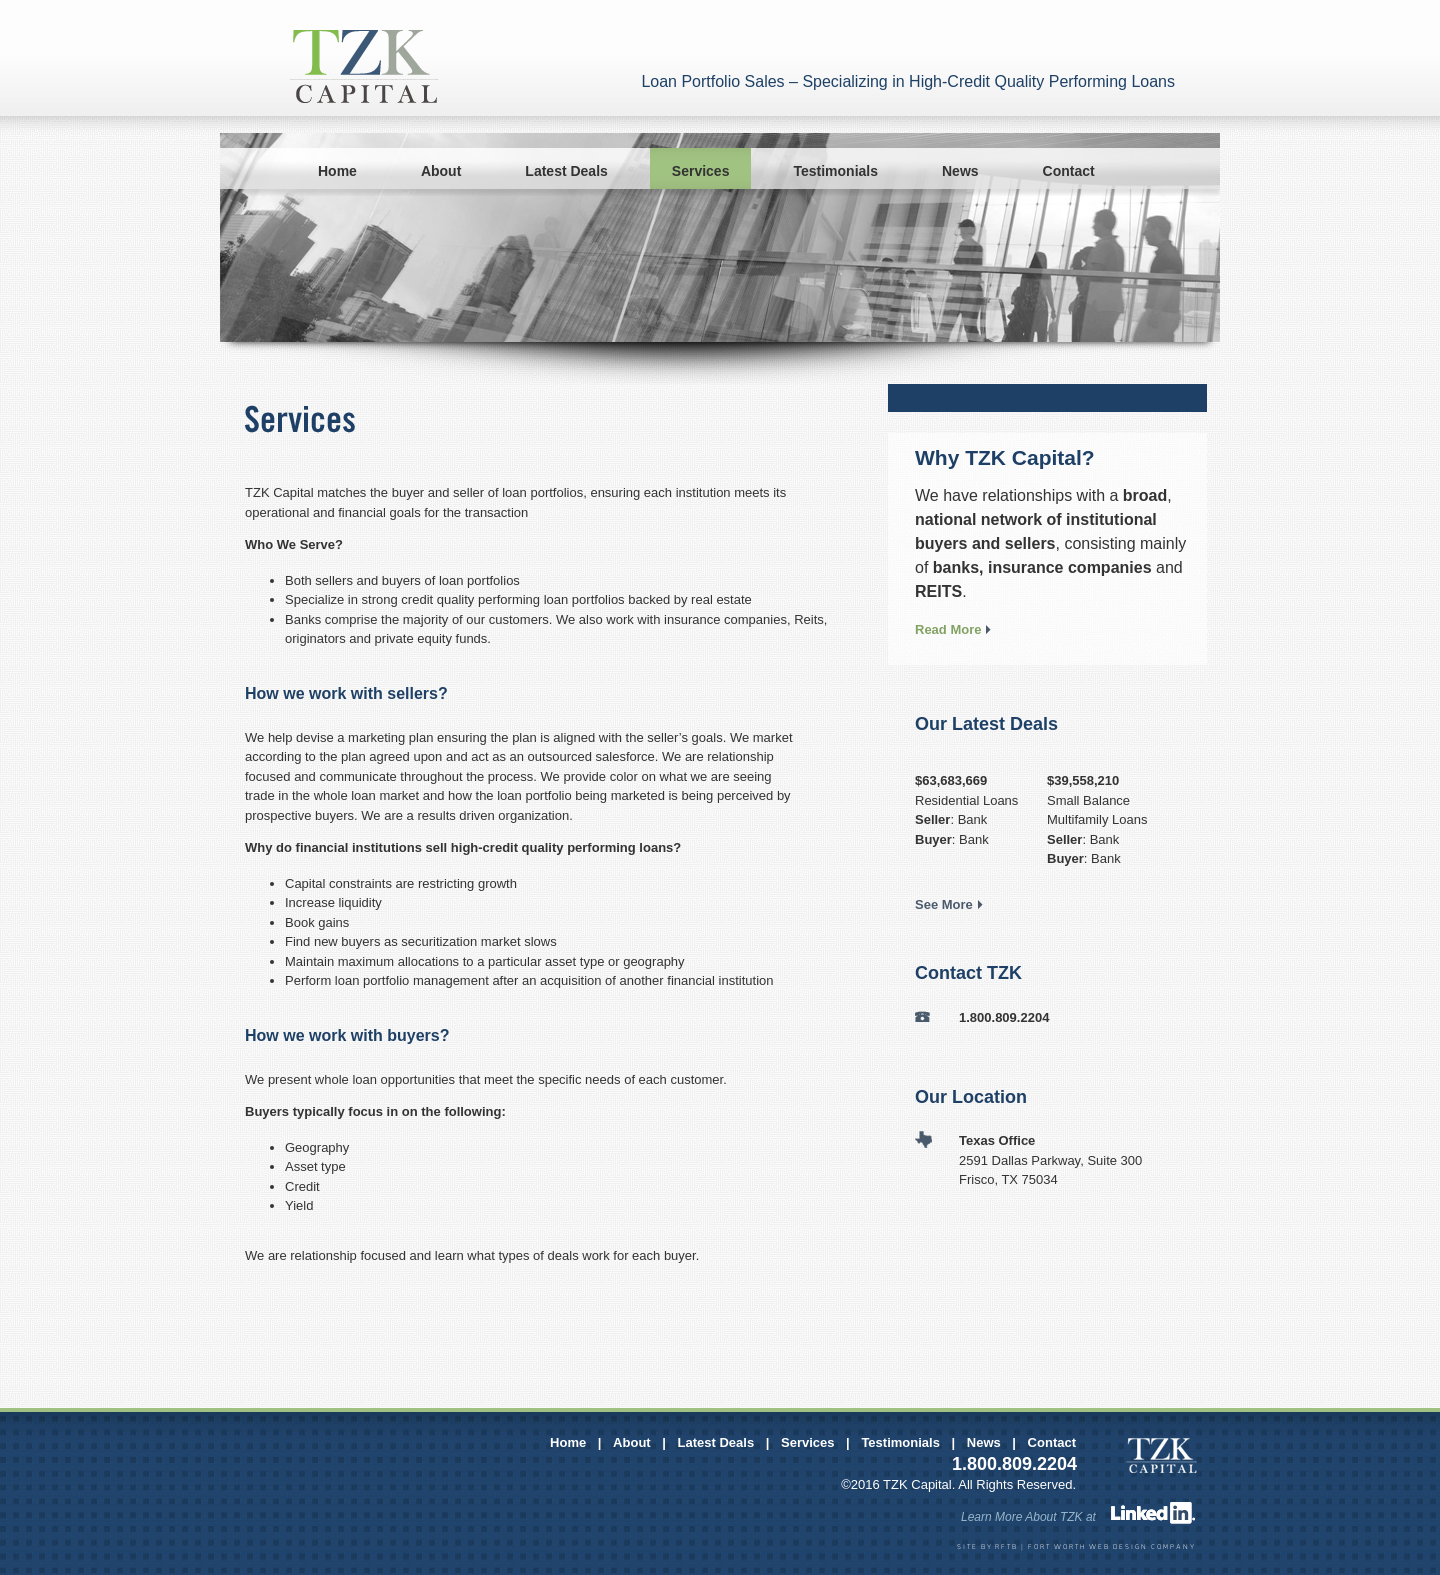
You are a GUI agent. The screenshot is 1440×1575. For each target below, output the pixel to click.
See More (944, 904)
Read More (948, 629)
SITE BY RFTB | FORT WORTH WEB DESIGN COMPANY (1076, 1547)
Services (701, 171)
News (960, 171)
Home (337, 171)
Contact (1069, 171)
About (441, 171)
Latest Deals (566, 171)
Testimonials (835, 171)
